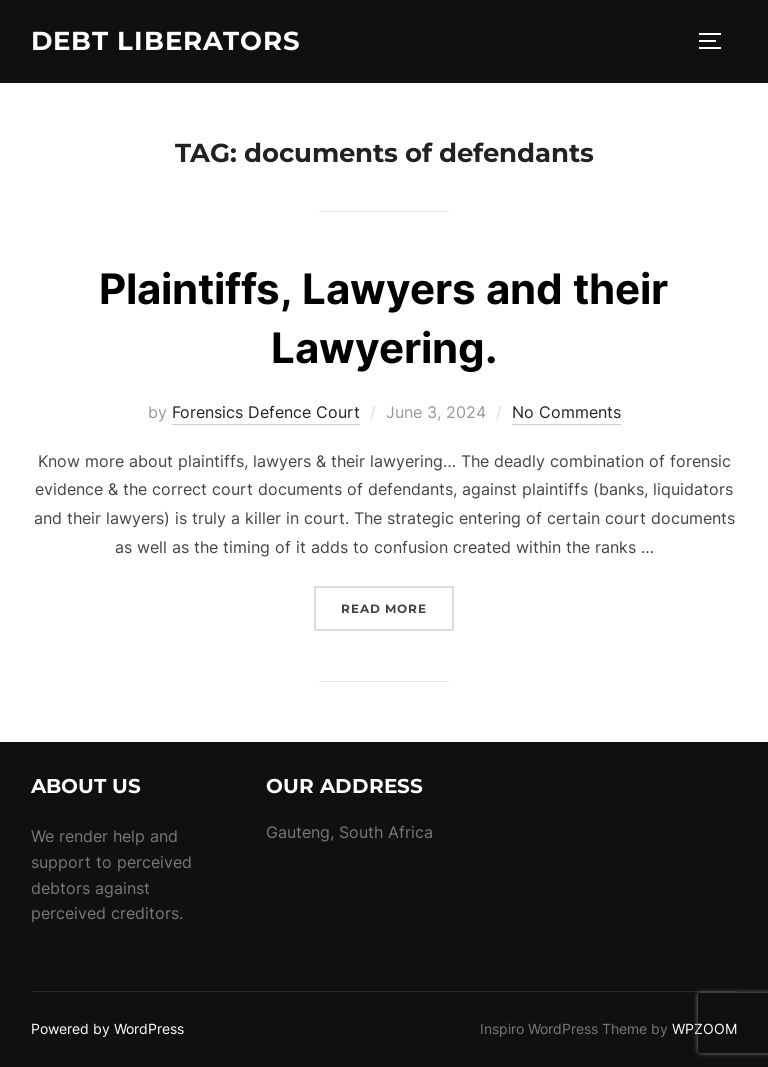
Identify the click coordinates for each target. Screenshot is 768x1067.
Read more (397, 606)
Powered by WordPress (107, 1028)
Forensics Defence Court (266, 412)
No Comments (566, 412)
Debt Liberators (166, 41)
